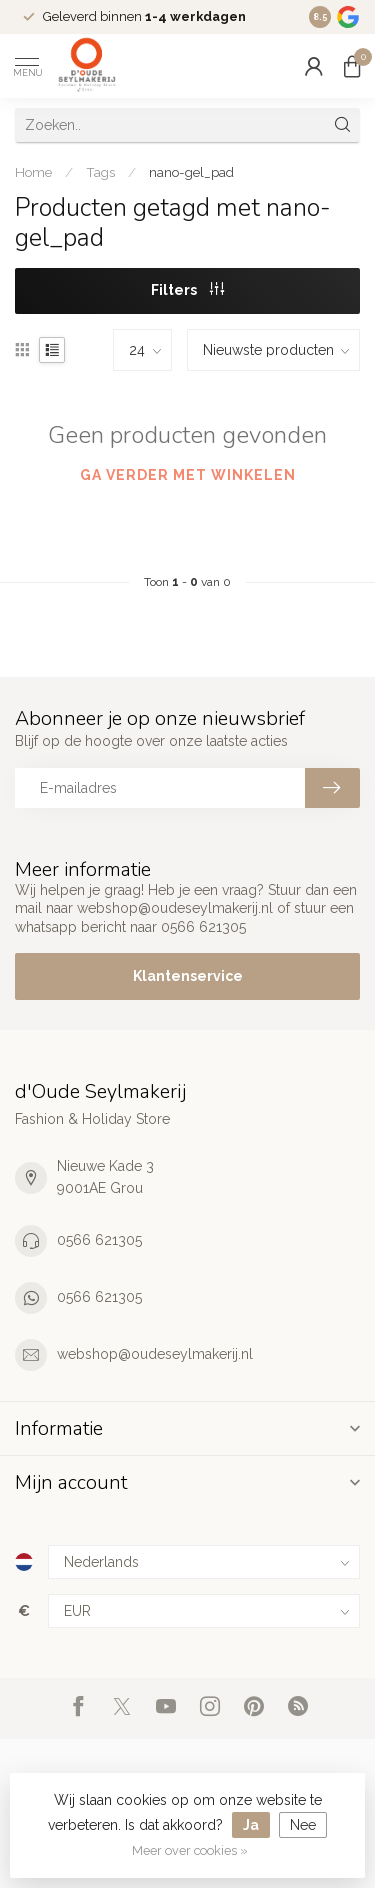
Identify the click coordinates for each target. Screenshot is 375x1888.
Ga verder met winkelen (188, 475)
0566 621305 (99, 1240)
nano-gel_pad (191, 172)
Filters (187, 290)
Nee (303, 1825)
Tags (100, 172)
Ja (251, 1825)
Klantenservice (188, 976)
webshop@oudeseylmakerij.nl (155, 1354)
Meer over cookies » (190, 1850)
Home (33, 172)
